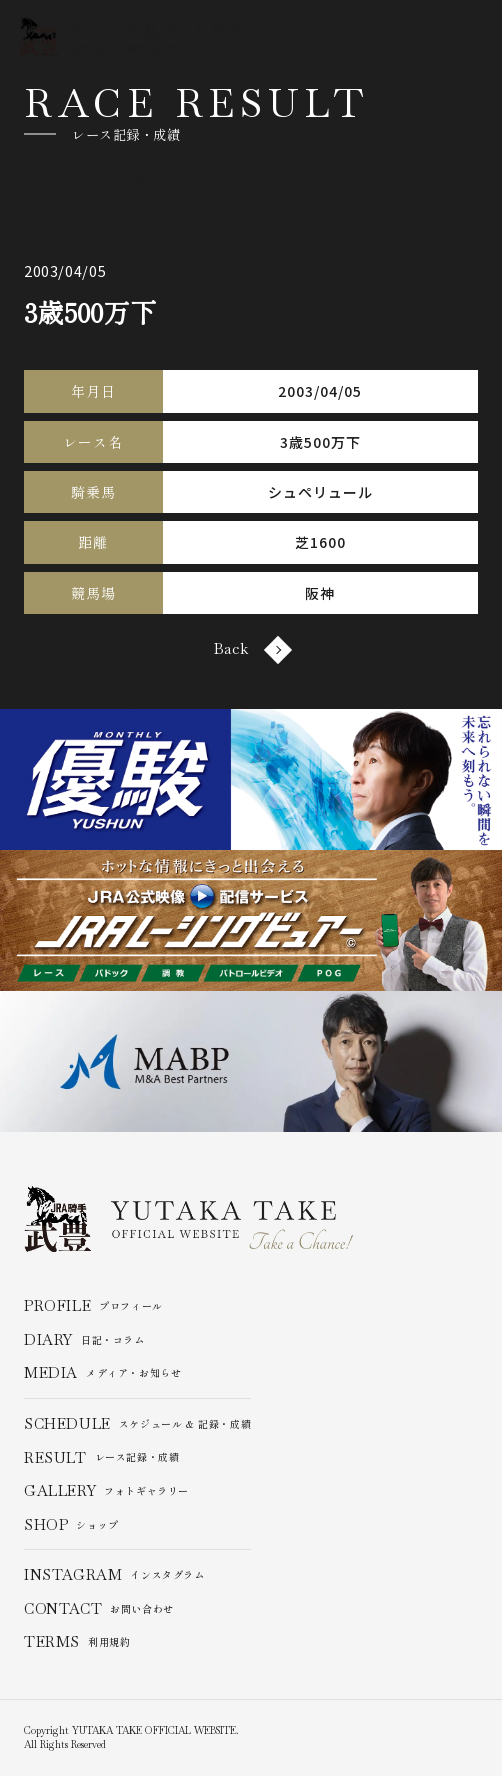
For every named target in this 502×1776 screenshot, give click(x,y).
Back (251, 649)
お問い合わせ (99, 1609)
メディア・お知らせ (103, 1374)
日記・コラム (84, 1340)
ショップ (71, 1525)
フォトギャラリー (106, 1491)
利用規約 (77, 1643)
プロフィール (93, 1307)
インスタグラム (114, 1575)
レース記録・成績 (102, 1458)
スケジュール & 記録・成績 (138, 1424)
